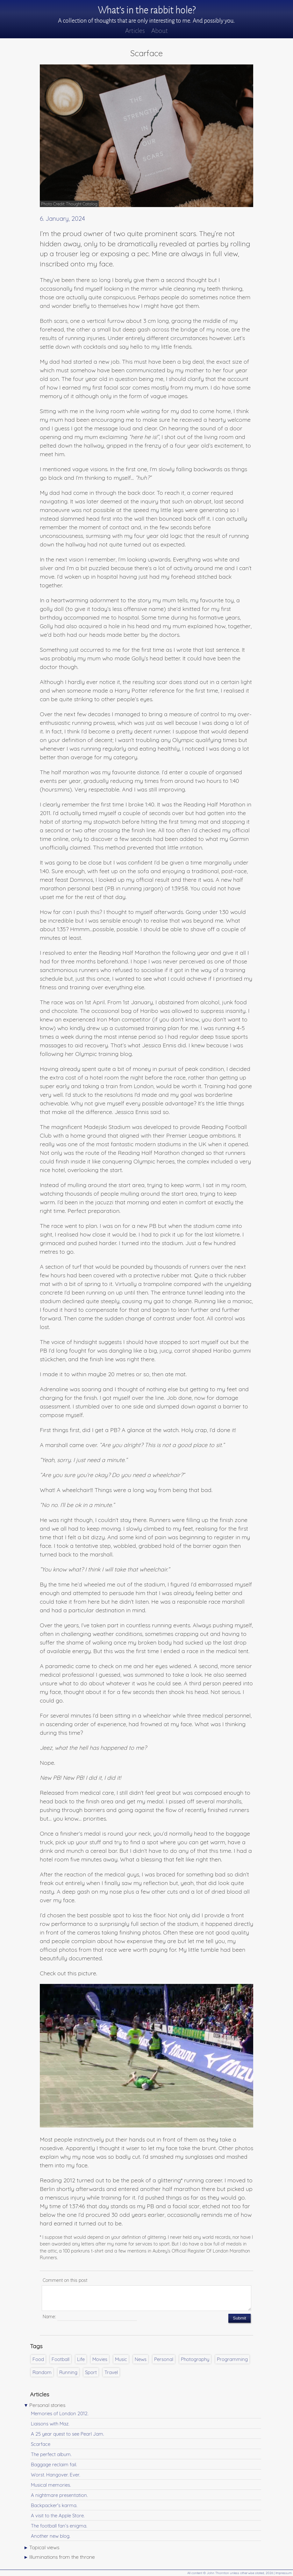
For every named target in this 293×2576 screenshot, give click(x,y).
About (159, 30)
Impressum (283, 2573)
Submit (239, 2318)
